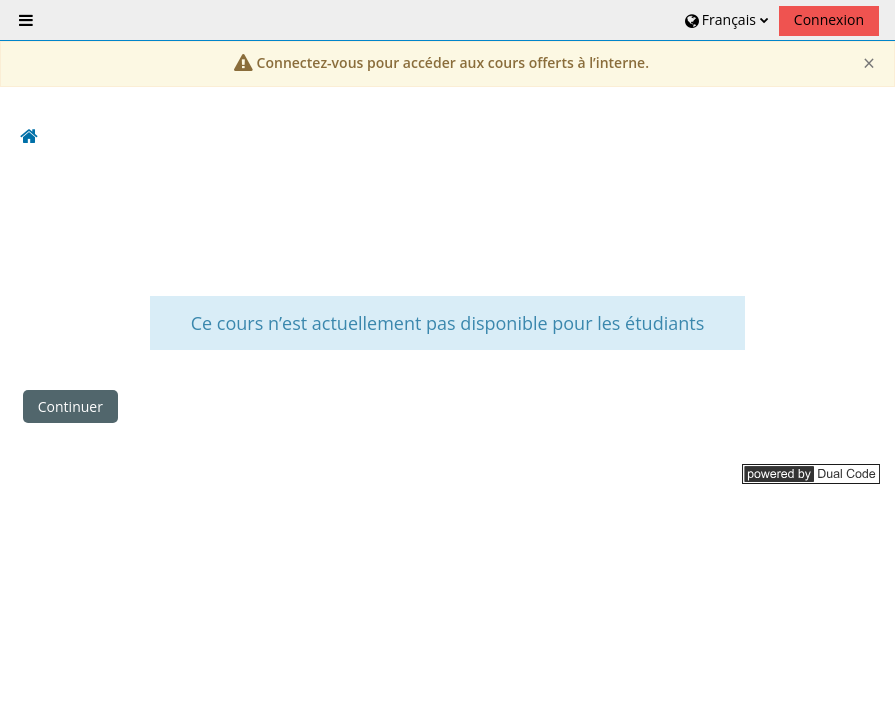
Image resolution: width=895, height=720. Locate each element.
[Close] (869, 63)
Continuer (70, 406)
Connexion (829, 19)
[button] (724, 20)
